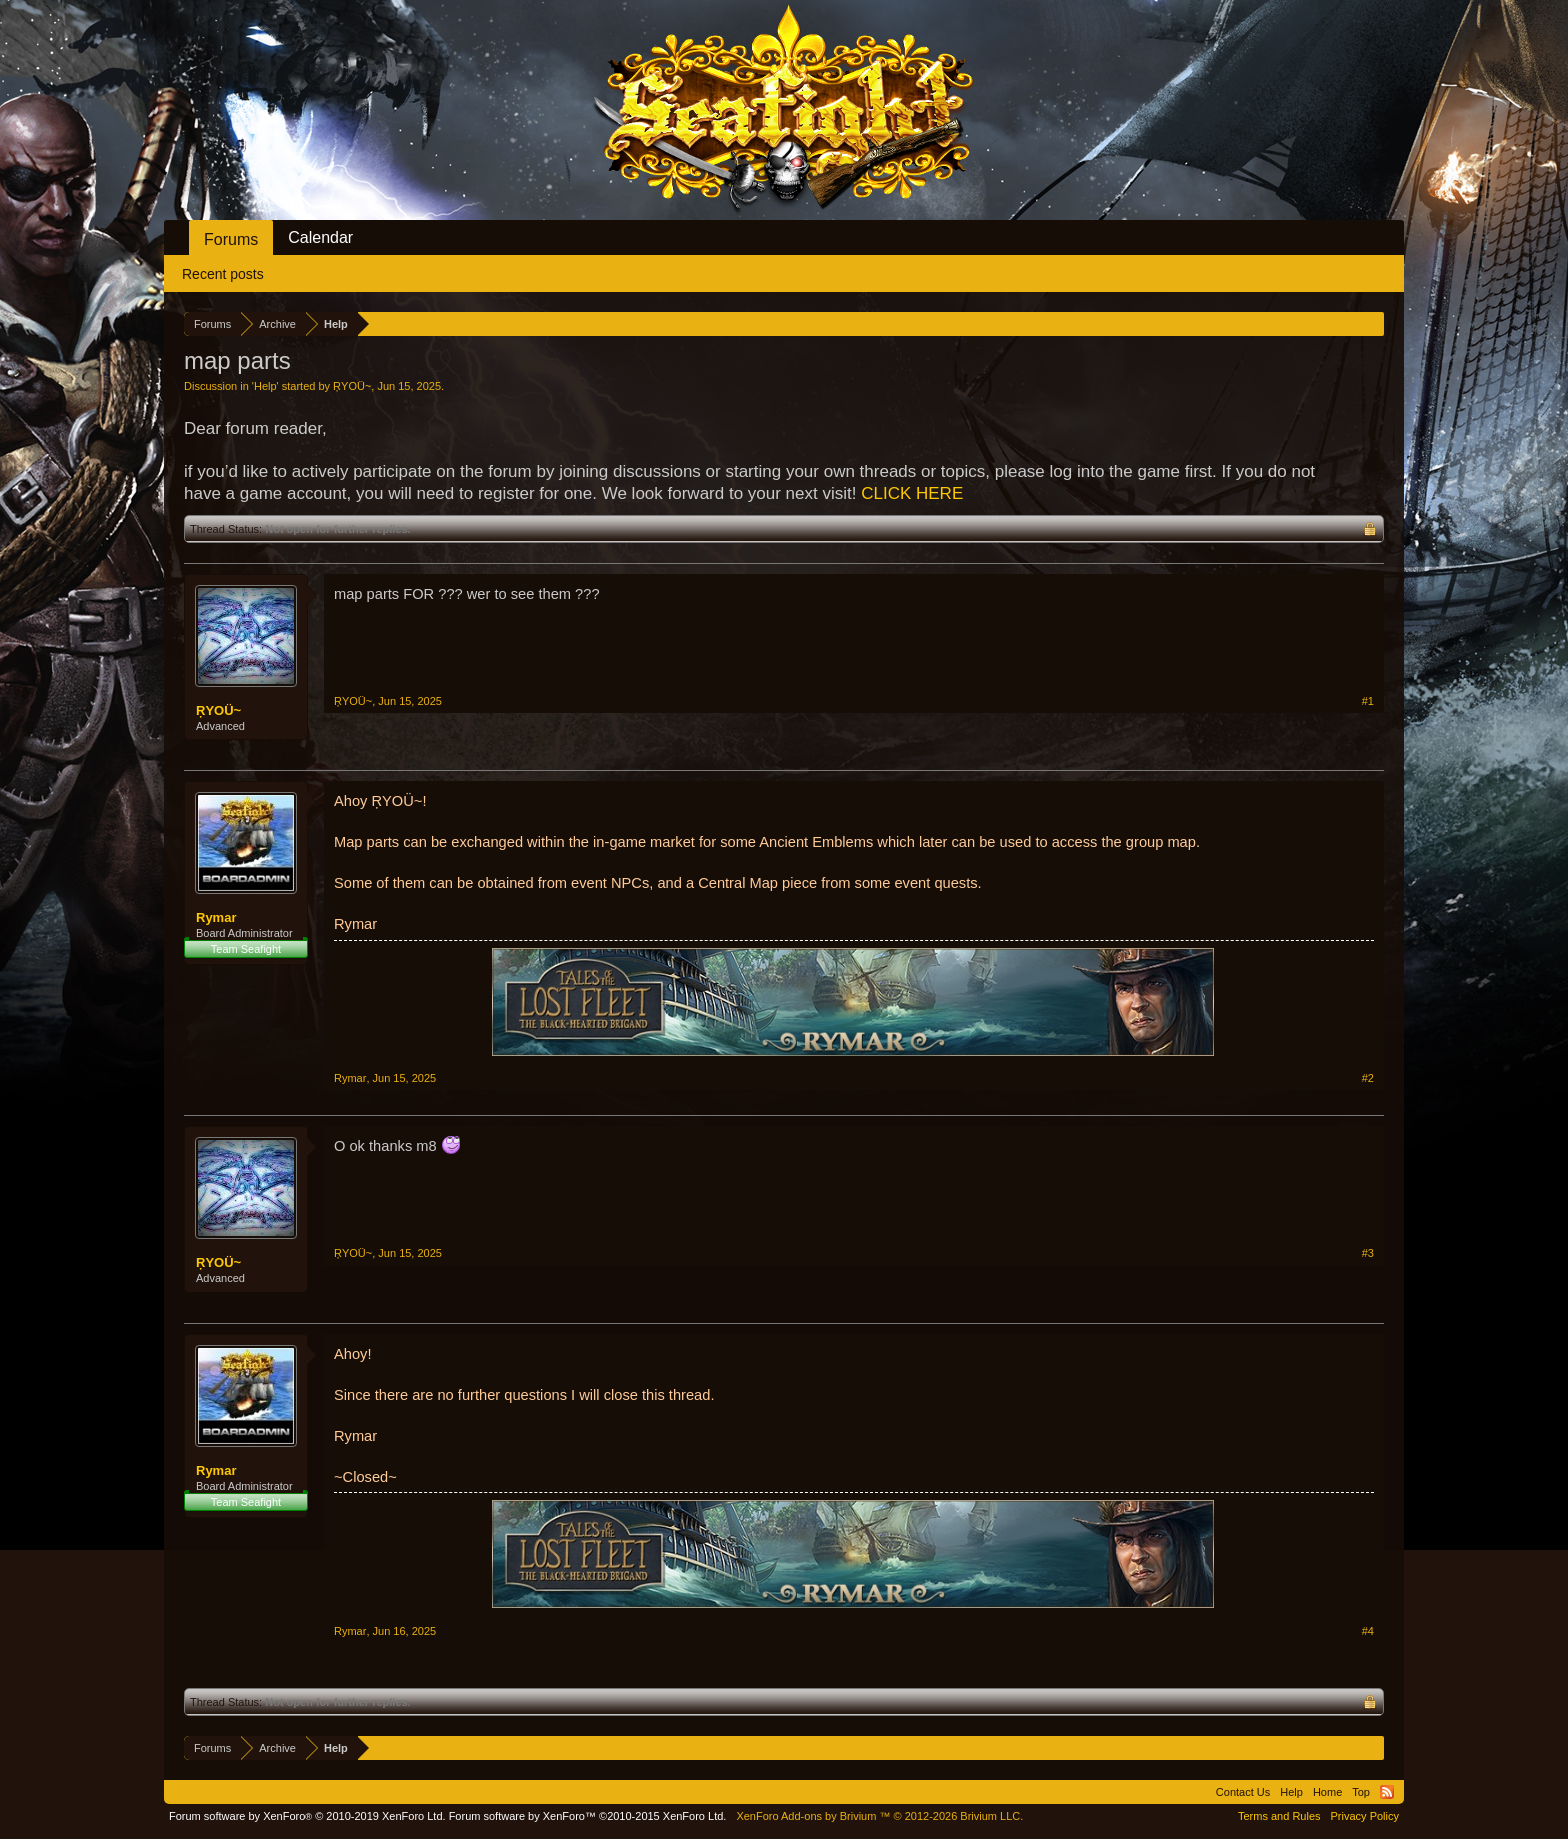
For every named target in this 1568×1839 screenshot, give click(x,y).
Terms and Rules (1279, 1816)
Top (1361, 1792)
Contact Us (1243, 1792)
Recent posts (223, 274)
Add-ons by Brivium (879, 1816)
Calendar (320, 237)
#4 (1368, 1631)
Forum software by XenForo (307, 1816)
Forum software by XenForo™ (588, 1816)
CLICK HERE (912, 493)
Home (1327, 1792)
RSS (1387, 1792)
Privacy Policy (1365, 1816)
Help (265, 386)
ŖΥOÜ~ (352, 386)
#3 (1368, 1253)
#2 (1368, 1078)
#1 (1368, 701)
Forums (231, 239)
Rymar (216, 917)
